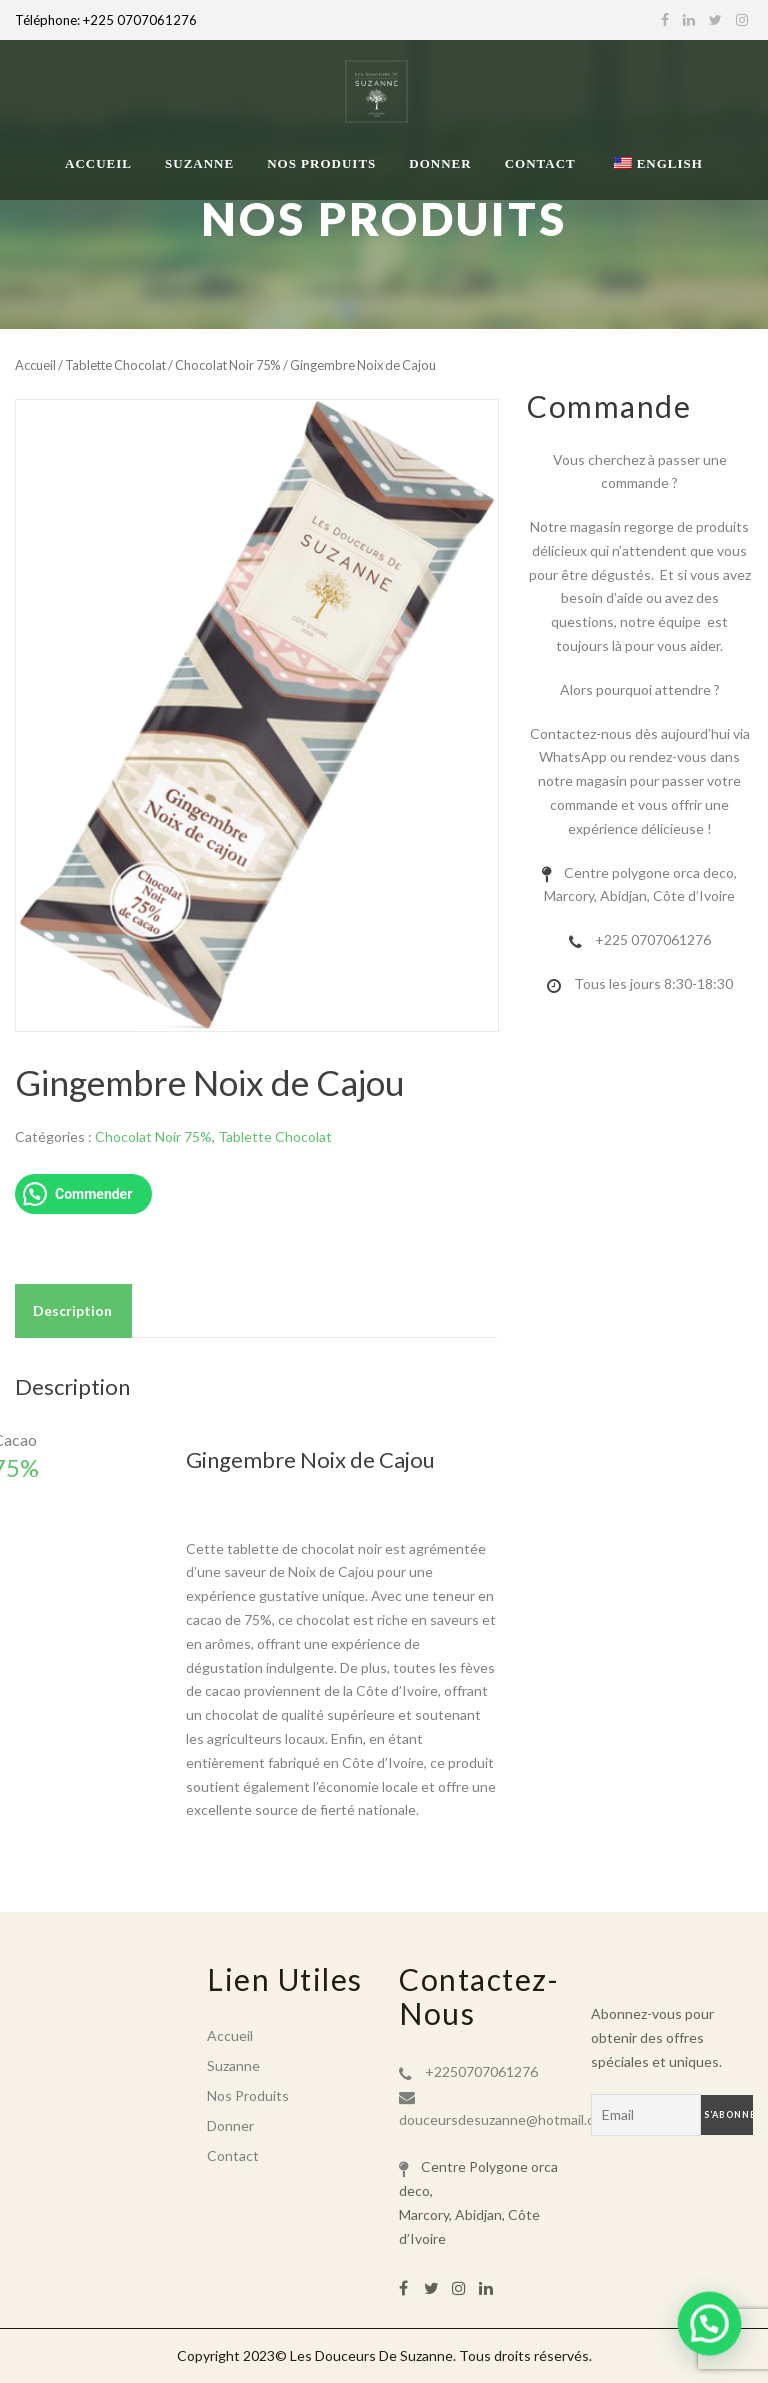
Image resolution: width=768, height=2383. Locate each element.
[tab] (72, 1311)
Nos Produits (321, 163)
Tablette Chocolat (115, 365)
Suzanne (199, 163)
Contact (540, 163)
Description (72, 1310)
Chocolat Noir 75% (228, 365)
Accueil (98, 163)
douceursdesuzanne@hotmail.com (506, 2119)
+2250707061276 (481, 2071)
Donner (440, 163)
